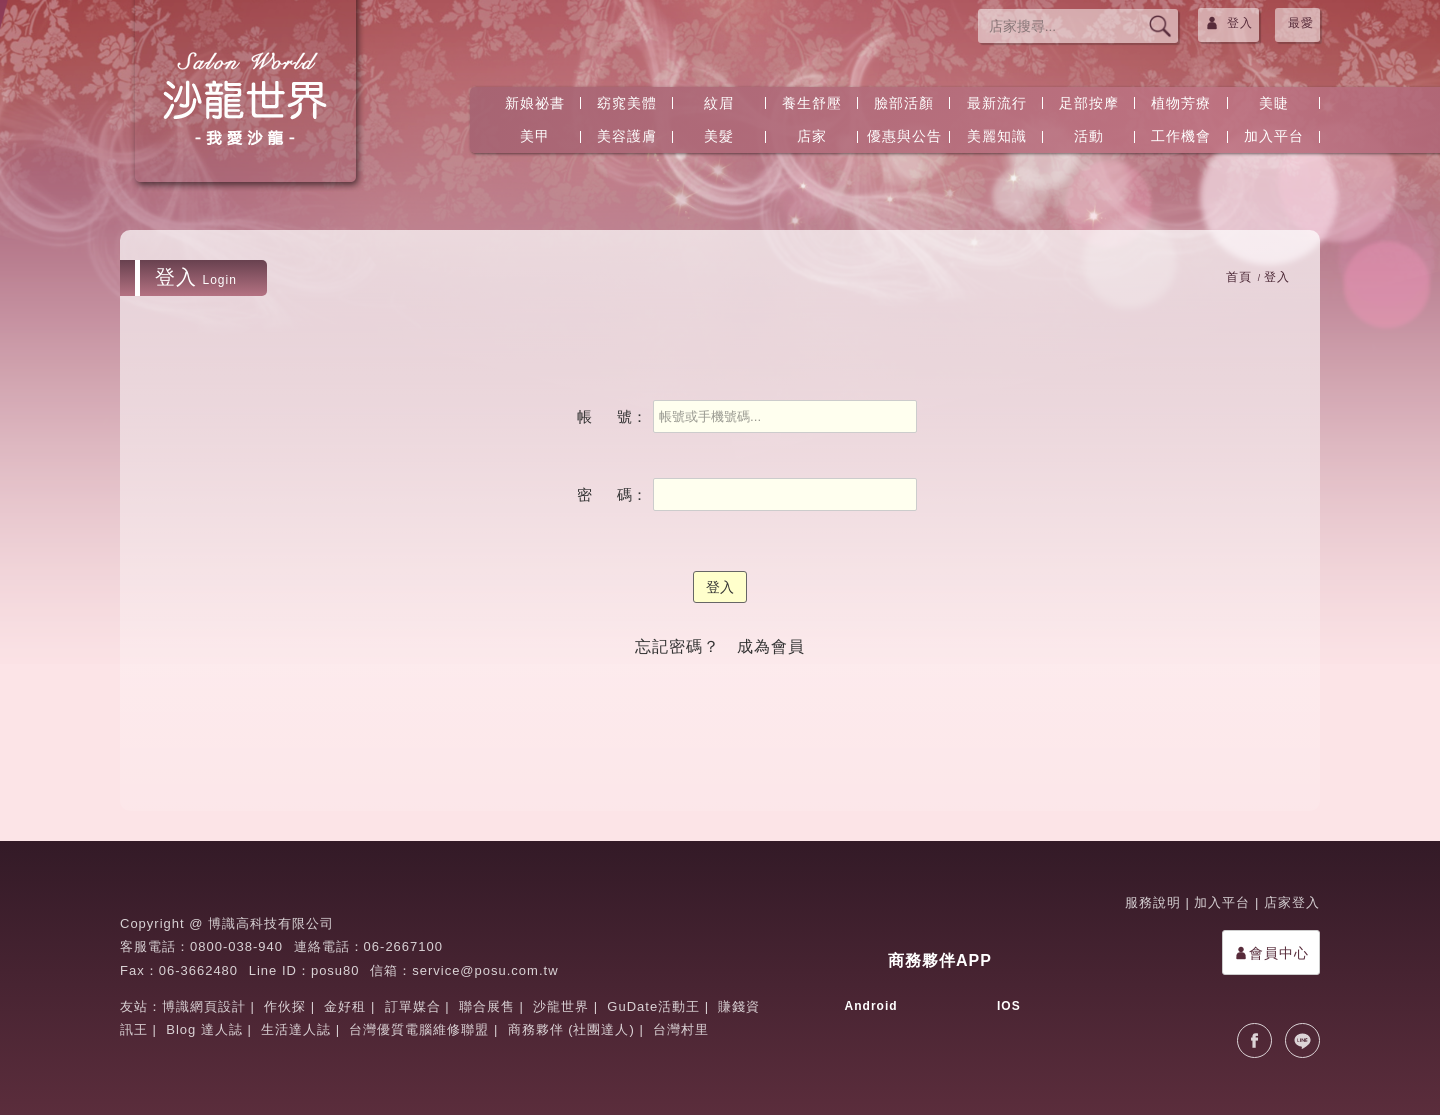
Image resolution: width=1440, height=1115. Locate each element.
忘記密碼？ (677, 646)
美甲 (535, 136)
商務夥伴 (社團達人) (571, 1029)
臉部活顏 (904, 103)
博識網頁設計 (204, 1006)
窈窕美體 (627, 103)
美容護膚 (627, 136)
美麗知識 (997, 136)
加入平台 (1274, 136)
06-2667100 (403, 946)
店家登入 (1292, 902)
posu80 (335, 970)
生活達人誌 (296, 1029)
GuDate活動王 (653, 1006)
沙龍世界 (561, 1006)
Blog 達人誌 (204, 1029)
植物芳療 (1181, 103)
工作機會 (1181, 136)
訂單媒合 (413, 1006)
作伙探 (285, 1006)
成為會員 (771, 646)
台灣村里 (681, 1029)
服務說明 (1153, 902)
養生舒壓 (812, 103)
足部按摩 (1089, 103)
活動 (1089, 136)
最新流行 (997, 103)
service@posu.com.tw (485, 970)
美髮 (719, 136)
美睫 (1274, 103)
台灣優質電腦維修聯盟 (419, 1029)
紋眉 (719, 103)
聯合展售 (487, 1006)
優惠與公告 (904, 136)
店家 (812, 136)
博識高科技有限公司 (271, 923)
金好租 (345, 1006)
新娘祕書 (535, 103)
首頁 (1239, 277)
